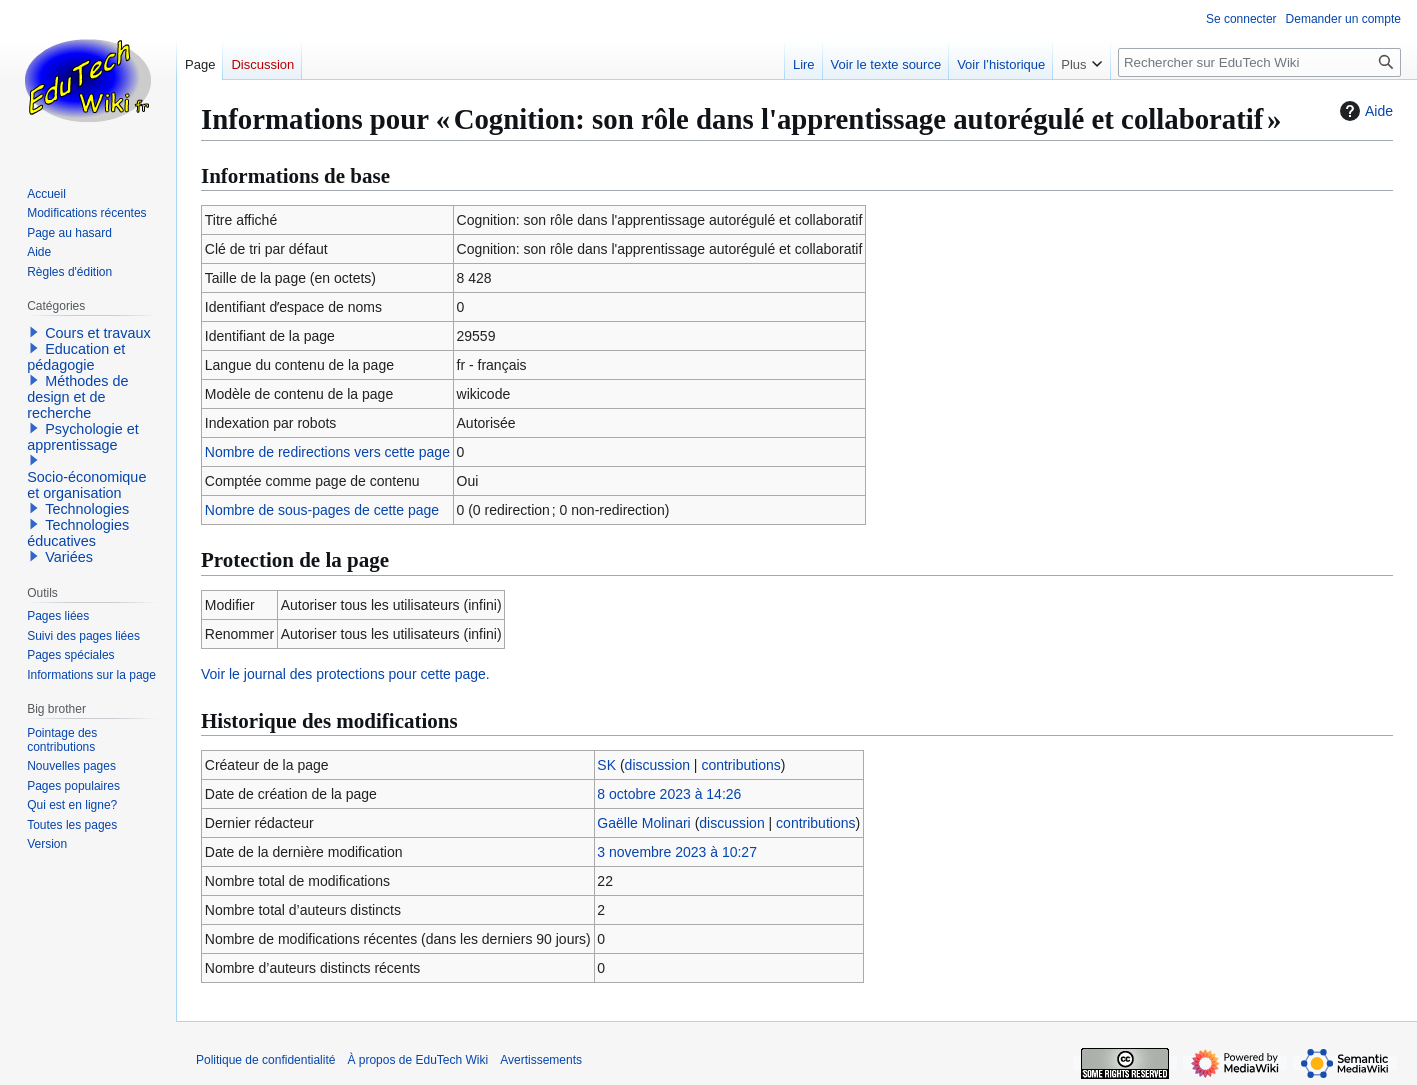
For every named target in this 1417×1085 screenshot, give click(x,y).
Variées (69, 557)
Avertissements (541, 1060)
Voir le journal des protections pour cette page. (345, 674)
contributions (740, 765)
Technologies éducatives (78, 533)
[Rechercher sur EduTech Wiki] (1259, 62)
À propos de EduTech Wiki (417, 1060)
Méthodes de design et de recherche (77, 397)
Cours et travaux (98, 333)
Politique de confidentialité (265, 1060)
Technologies (87, 509)
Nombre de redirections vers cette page (327, 452)
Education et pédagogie (76, 357)
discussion (657, 765)
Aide (1364, 111)
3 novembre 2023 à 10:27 (677, 852)
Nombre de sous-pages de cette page (322, 510)
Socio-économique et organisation (86, 485)
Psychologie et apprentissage (83, 437)
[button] (34, 332)
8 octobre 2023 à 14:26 (669, 794)
